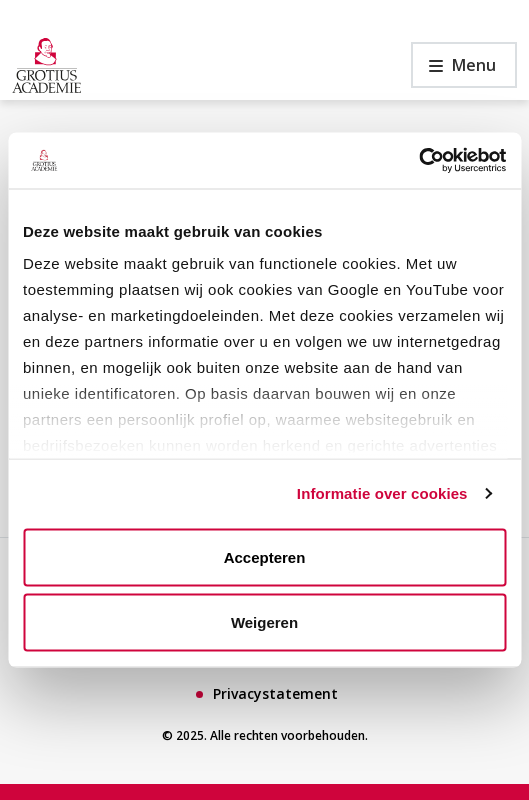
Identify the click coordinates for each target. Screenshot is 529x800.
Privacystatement (275, 693)
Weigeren (264, 622)
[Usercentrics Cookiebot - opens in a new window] (418, 161)
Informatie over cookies (382, 493)
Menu (453, 70)
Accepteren (265, 556)
